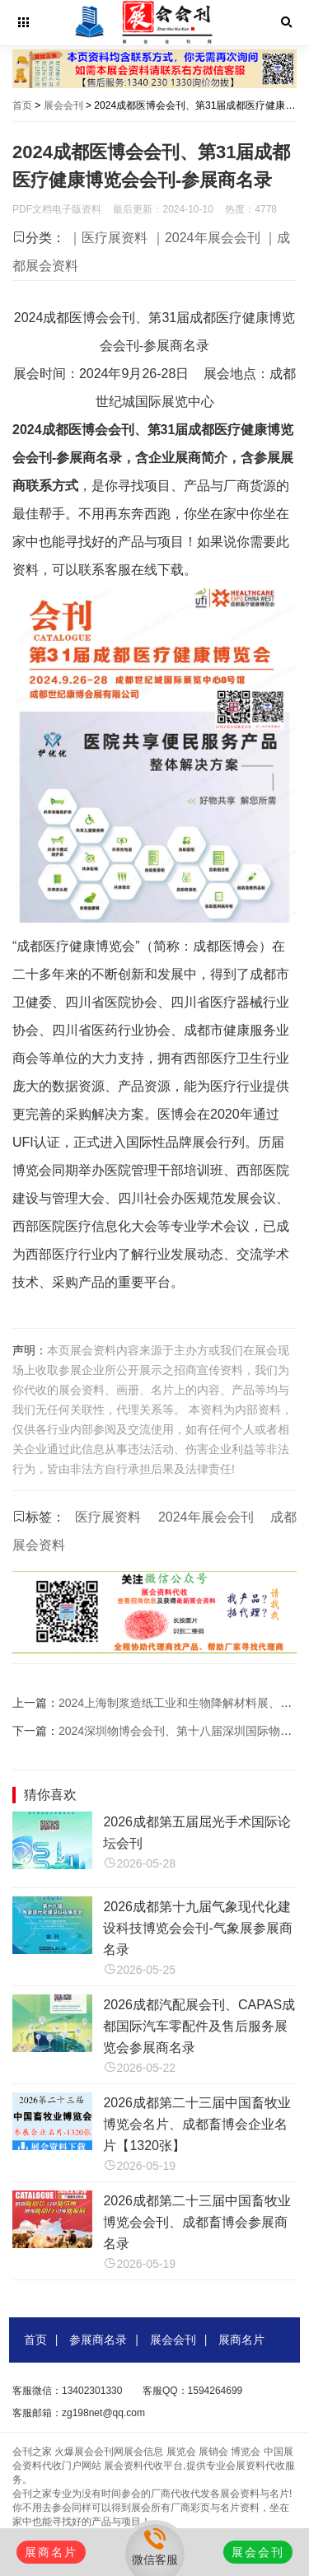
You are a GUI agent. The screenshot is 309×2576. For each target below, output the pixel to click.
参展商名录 (98, 2339)
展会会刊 (63, 105)
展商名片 (241, 2339)
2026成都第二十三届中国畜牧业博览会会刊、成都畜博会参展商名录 (197, 2222)
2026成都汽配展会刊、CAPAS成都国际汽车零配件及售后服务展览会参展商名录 (199, 2026)
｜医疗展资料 (107, 238)
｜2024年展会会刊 (206, 238)
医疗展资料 (108, 1517)
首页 (22, 105)
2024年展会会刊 (206, 1517)
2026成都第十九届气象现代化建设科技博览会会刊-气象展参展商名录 (197, 1928)
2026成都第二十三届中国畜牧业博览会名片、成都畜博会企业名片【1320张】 (197, 2124)
